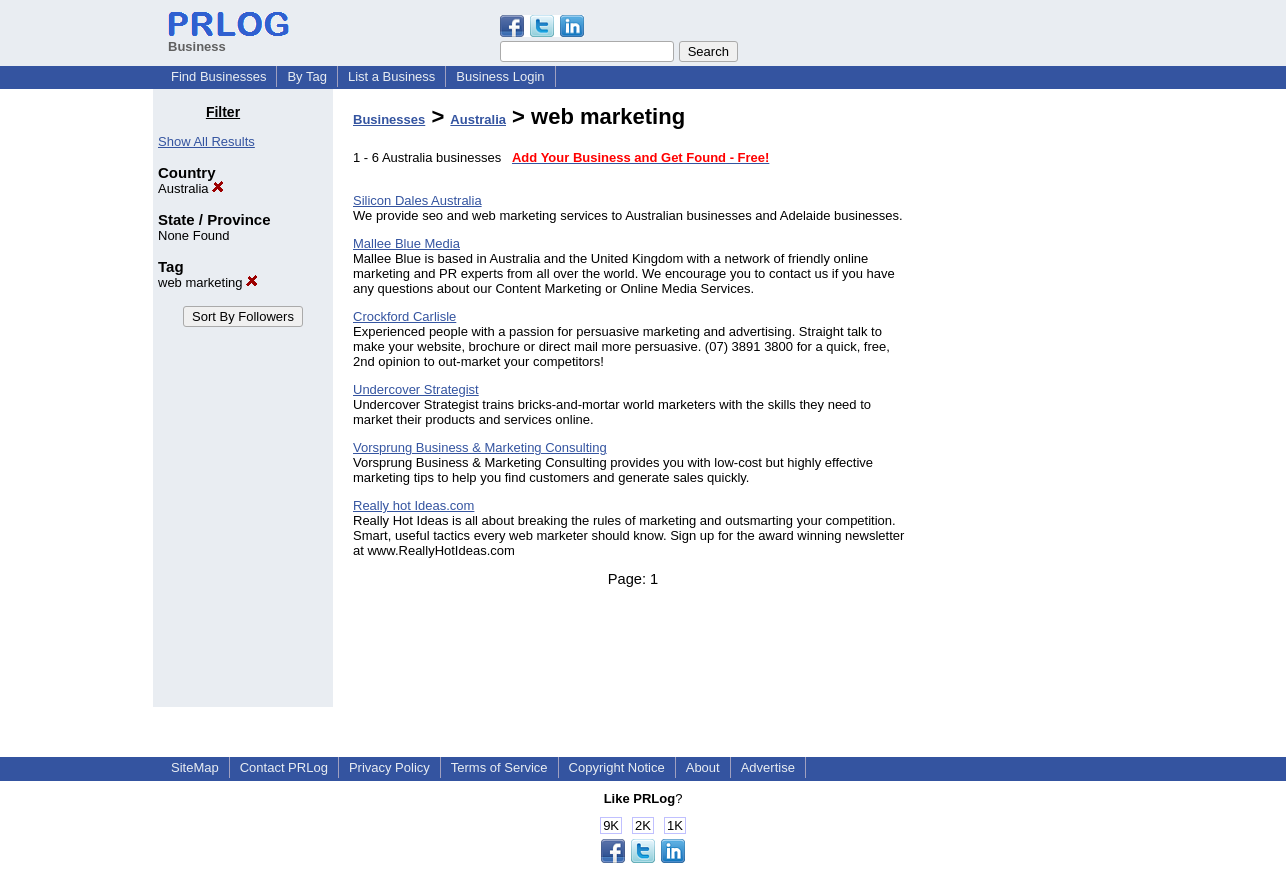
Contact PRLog (284, 767)
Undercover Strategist (416, 389)
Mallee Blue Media (406, 243)
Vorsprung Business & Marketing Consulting (480, 447)
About (703, 767)
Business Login (500, 76)
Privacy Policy (389, 767)
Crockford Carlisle (404, 316)
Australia (191, 188)
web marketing (208, 282)
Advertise (768, 767)
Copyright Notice (617, 767)
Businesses (389, 119)
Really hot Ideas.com (413, 505)
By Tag (307, 76)
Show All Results (206, 141)
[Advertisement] (1031, 404)
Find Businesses (218, 76)
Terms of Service (499, 767)
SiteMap (195, 767)
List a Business (391, 76)
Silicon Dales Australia (417, 200)
